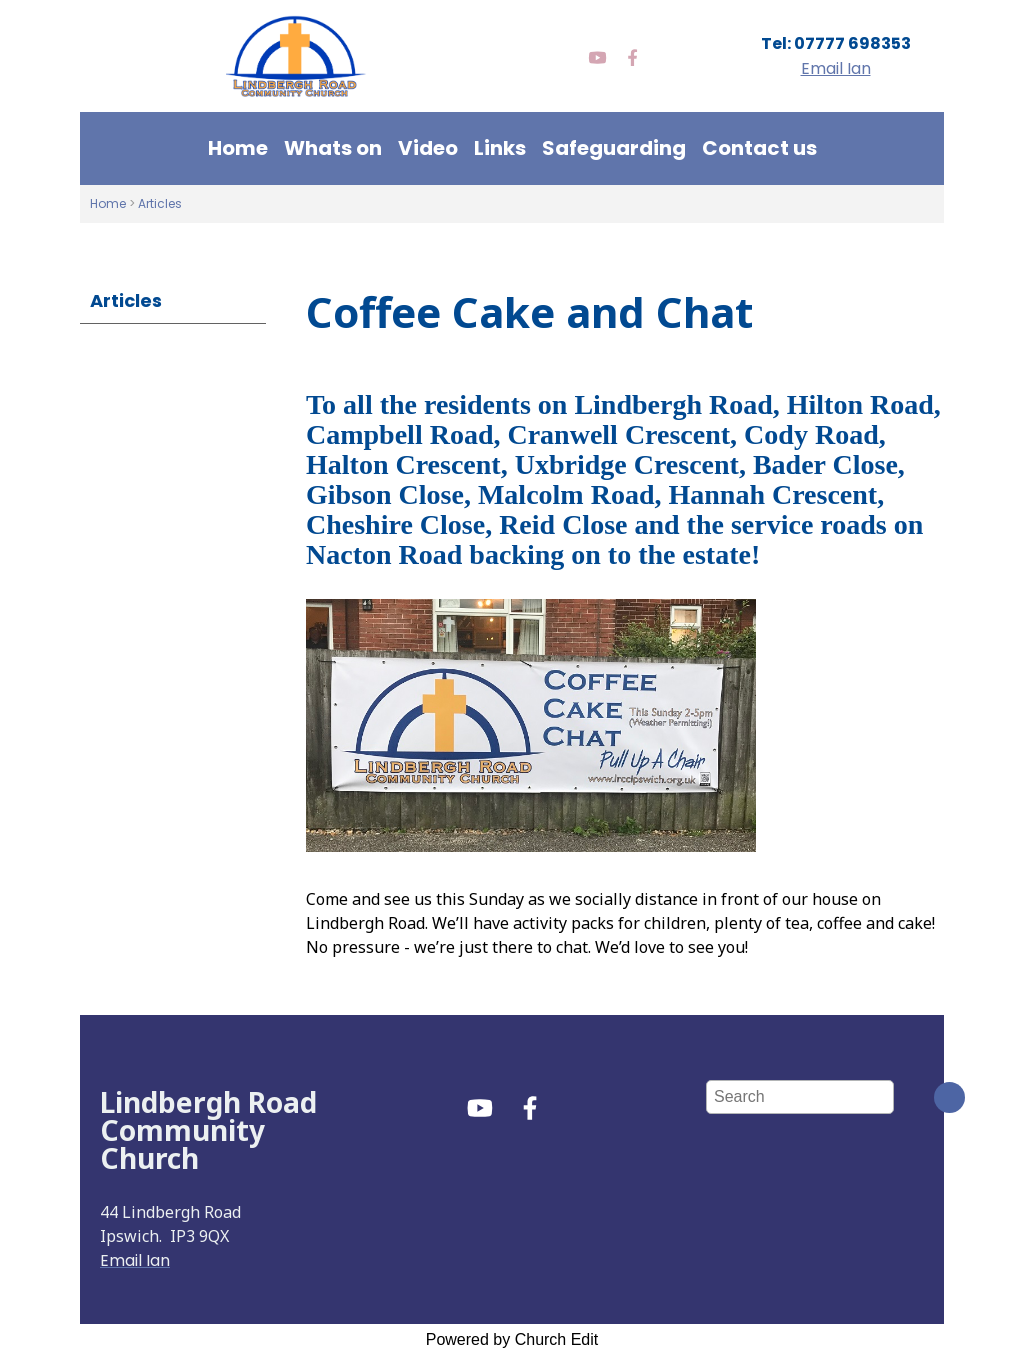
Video (428, 148)
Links (500, 148)
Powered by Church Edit (512, 1339)
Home (238, 148)
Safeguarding (614, 148)
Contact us (759, 148)
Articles (160, 203)
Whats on (333, 148)
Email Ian (836, 68)
